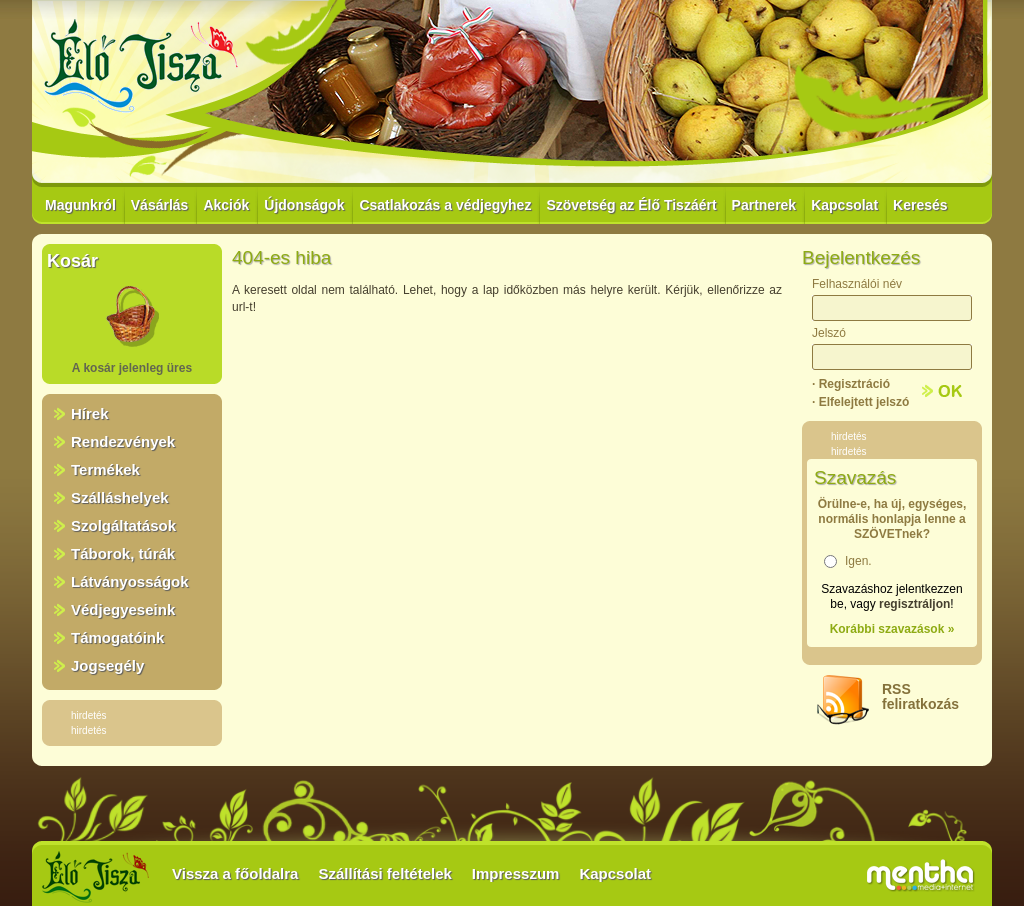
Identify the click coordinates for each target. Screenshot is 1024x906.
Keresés (920, 205)
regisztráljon (914, 604)
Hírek (90, 413)
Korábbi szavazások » (892, 629)
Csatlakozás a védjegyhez (445, 205)
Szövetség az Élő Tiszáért (631, 205)
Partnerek (764, 205)
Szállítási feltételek (384, 873)
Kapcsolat (844, 205)
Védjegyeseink (123, 609)
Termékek (105, 469)
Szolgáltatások (123, 525)
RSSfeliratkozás (920, 696)
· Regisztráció (851, 384)
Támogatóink (117, 637)
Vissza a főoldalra (235, 873)
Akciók (226, 205)
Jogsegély (107, 665)
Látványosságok (130, 581)
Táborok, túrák (123, 553)
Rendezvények (123, 441)
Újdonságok (304, 205)
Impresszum (516, 873)
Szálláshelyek (120, 497)
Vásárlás (160, 205)
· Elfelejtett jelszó (860, 402)
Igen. (858, 561)
